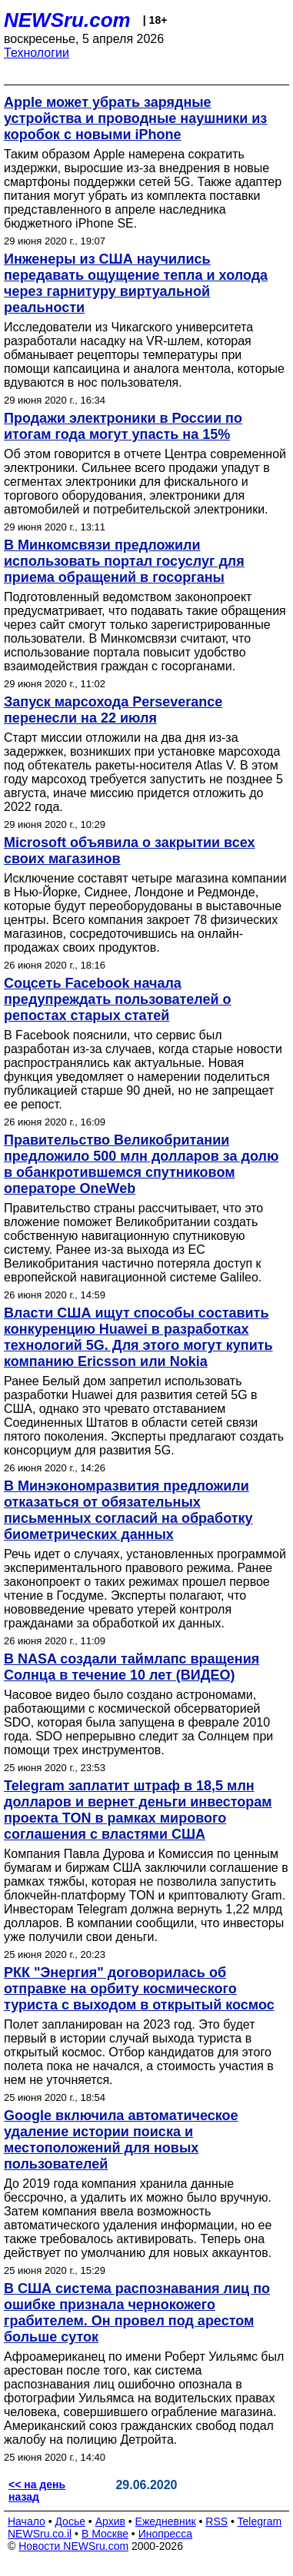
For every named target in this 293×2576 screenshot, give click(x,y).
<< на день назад (36, 2490)
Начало (26, 2521)
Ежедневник (165, 2521)
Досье (70, 2521)
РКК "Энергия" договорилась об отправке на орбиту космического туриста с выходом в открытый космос (139, 1989)
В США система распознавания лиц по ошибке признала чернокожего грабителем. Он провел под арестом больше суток (137, 2313)
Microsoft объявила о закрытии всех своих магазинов (129, 850)
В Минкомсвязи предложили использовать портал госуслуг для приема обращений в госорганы (124, 561)
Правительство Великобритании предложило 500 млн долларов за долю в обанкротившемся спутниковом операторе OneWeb (141, 1164)
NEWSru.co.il (40, 2534)
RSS (216, 2521)
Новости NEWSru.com (73, 2546)
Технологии (36, 52)
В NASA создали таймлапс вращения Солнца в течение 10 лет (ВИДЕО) (131, 1667)
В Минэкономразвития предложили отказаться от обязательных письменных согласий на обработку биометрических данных (128, 1510)
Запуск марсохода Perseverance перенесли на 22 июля (113, 710)
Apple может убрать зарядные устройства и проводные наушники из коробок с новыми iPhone (135, 118)
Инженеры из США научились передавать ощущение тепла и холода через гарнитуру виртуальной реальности (136, 283)
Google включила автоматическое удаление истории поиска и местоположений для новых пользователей (121, 2140)
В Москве (105, 2534)
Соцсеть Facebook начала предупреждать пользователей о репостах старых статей (117, 999)
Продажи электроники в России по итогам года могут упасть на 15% (123, 426)
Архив (110, 2521)
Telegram (260, 2521)
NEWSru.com (67, 20)
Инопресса (165, 2534)
